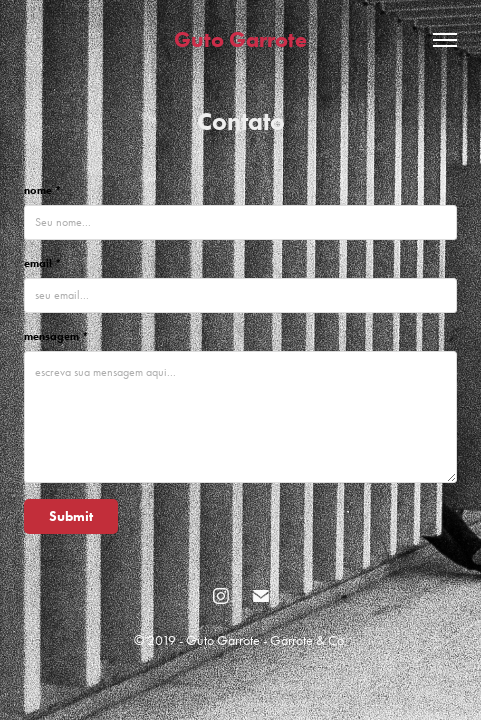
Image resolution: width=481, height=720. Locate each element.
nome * (42, 190)
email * (42, 263)
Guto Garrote (240, 39)
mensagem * (56, 336)
